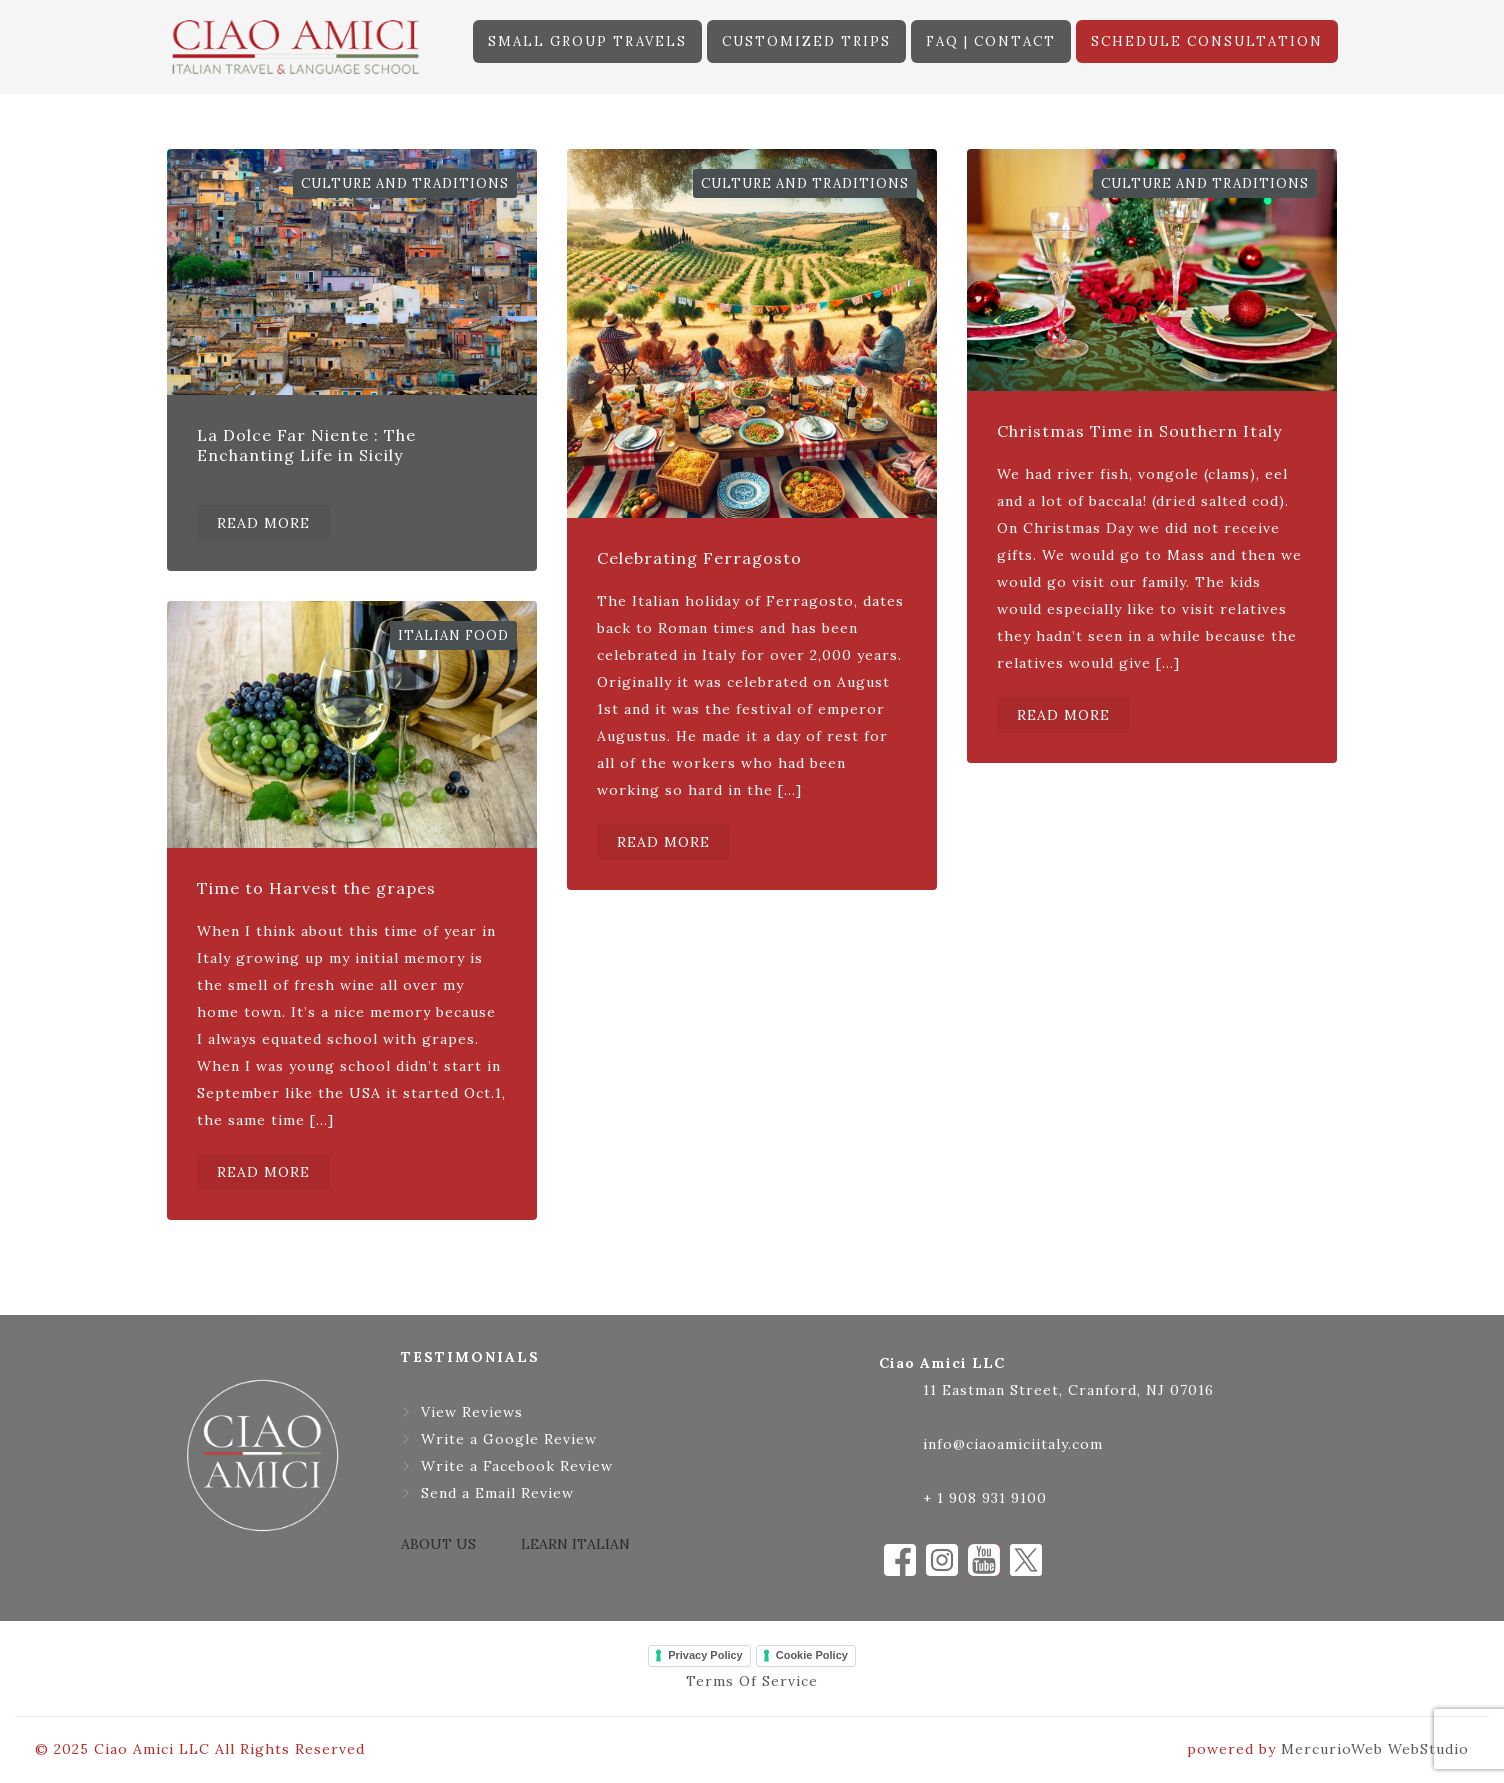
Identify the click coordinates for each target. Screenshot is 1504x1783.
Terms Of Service (752, 1681)
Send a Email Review (497, 1493)
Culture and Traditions (405, 183)
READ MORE (263, 523)
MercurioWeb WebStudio (1375, 1749)
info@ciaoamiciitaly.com (1013, 1444)
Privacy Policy (705, 1655)
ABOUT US (438, 1544)
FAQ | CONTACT (991, 41)
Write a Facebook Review (517, 1466)
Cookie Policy (812, 1655)
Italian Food (453, 635)
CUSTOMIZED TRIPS (806, 41)
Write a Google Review (509, 1439)
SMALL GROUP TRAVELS (587, 41)
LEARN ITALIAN (575, 1544)
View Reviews (472, 1412)
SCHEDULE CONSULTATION (1207, 41)
